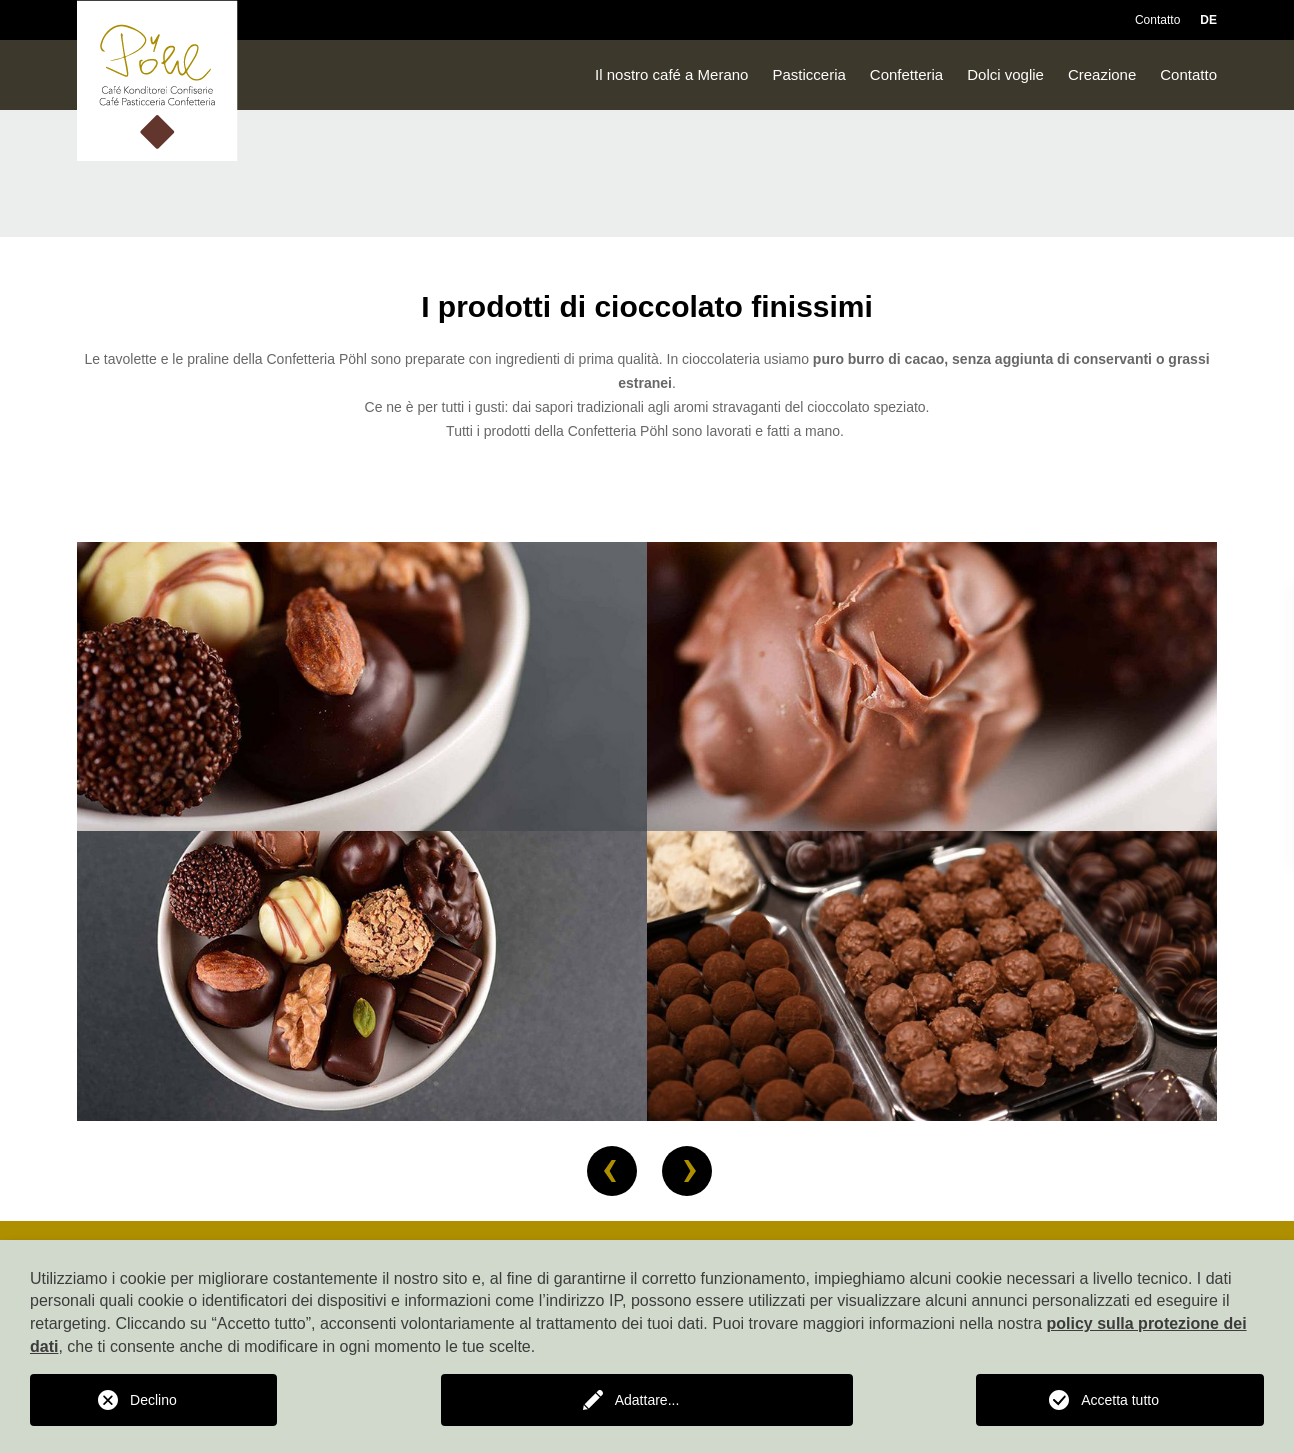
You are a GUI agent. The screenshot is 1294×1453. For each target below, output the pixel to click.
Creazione (1102, 74)
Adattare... (647, 1400)
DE (1208, 20)
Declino (153, 1400)
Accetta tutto (1120, 1400)
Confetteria (906, 74)
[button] (612, 1171)
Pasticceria (808, 74)
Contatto (1157, 20)
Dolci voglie (1005, 74)
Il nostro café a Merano (671, 74)
